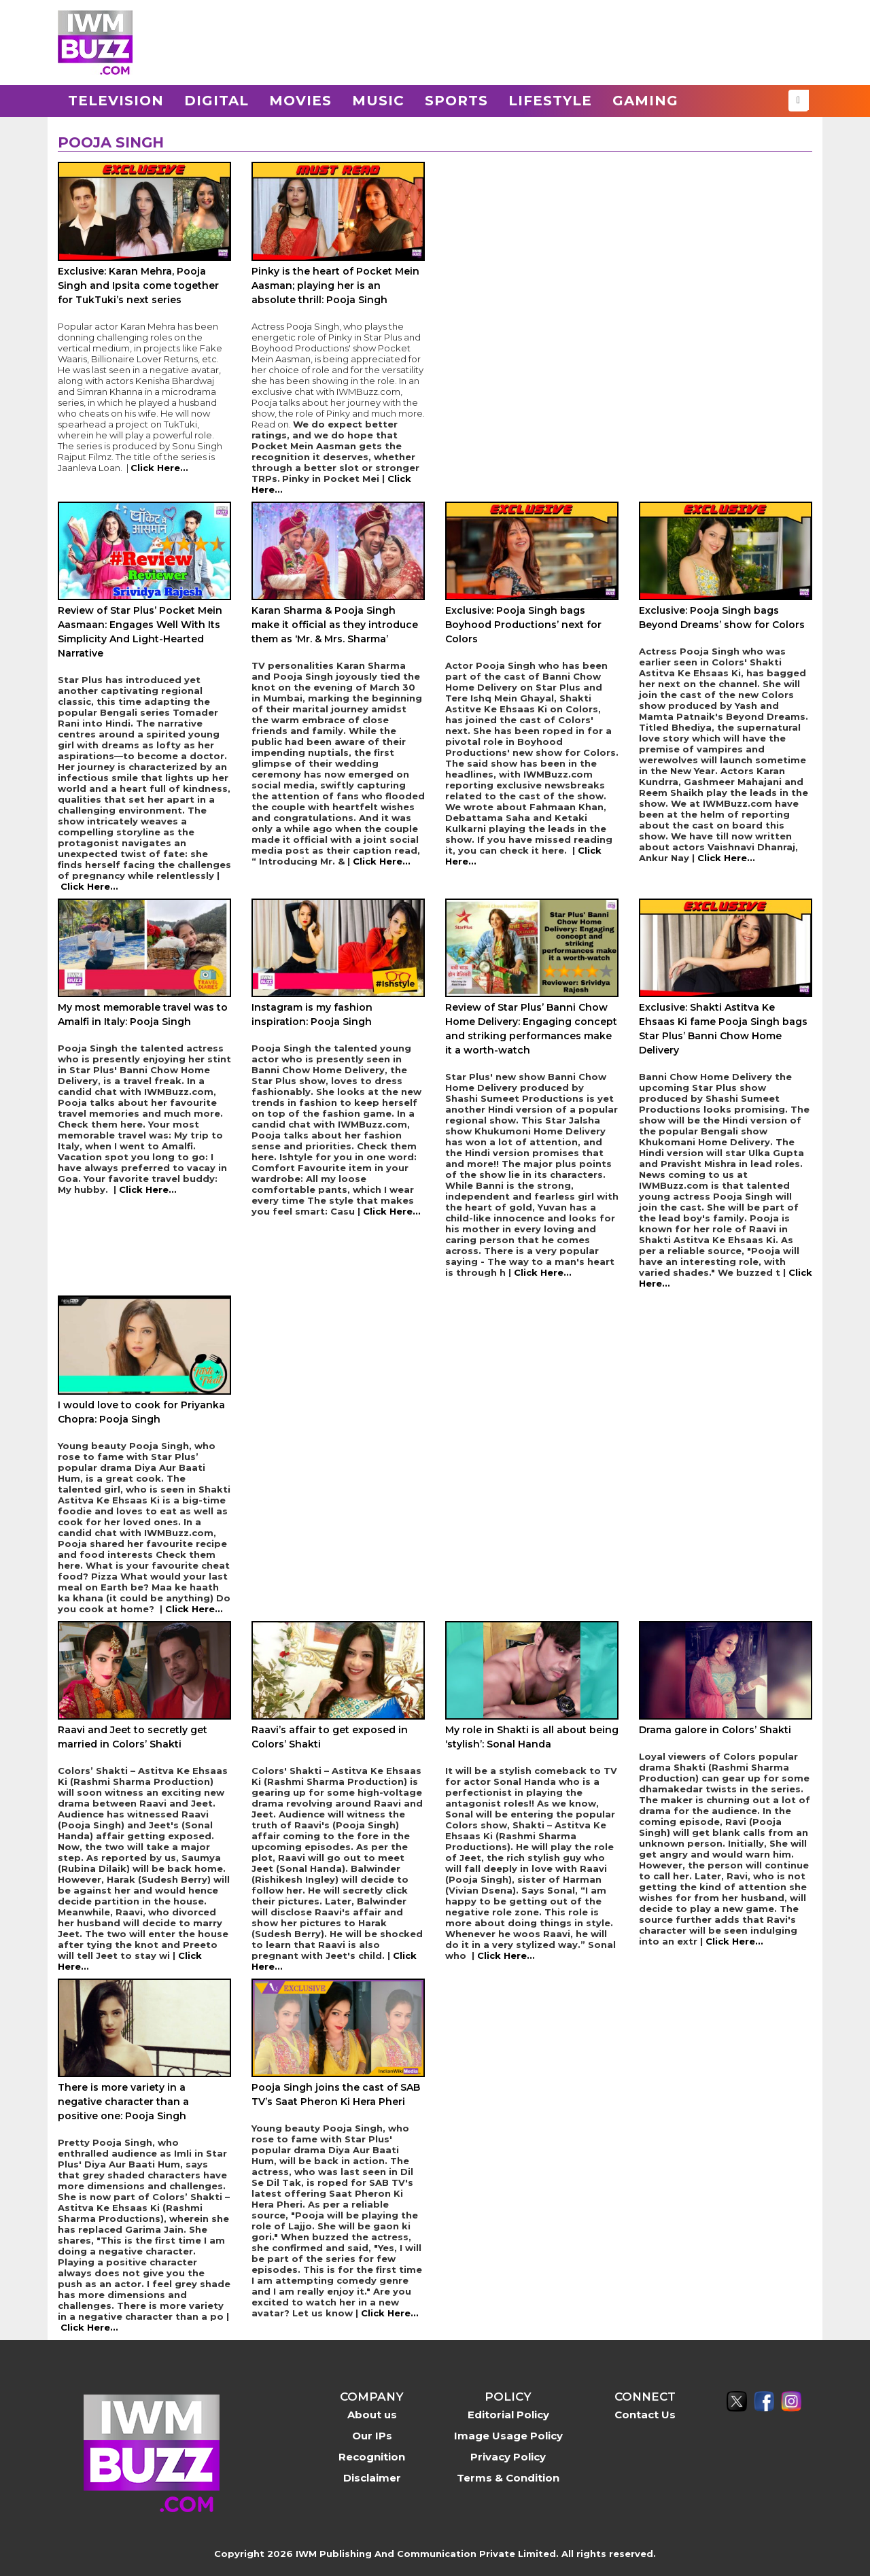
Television (116, 100)
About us (372, 2414)
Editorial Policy (508, 2414)
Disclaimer (372, 2477)
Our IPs (372, 2435)
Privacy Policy (508, 2456)
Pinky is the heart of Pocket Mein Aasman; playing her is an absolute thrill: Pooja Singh (335, 285)
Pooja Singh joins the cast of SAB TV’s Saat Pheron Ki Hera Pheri (335, 2094)
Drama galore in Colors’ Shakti (715, 1730)
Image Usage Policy (508, 2435)
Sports (456, 100)
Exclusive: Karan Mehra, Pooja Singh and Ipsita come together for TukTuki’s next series (138, 285)
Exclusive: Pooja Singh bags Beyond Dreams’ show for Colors (722, 617)
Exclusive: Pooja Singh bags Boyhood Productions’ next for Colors (523, 624)
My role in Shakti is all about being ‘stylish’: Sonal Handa (532, 1737)
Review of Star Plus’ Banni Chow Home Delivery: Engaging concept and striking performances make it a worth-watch (531, 1028)
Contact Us (645, 2414)
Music (378, 100)
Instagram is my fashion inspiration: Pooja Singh (311, 1014)
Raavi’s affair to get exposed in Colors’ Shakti (329, 1737)
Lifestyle (550, 100)
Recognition (371, 2456)
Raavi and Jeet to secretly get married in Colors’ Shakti (132, 1737)
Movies (300, 100)
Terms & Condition (508, 2477)
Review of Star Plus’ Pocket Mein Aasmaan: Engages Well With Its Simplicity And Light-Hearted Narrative (140, 631)
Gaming (645, 100)
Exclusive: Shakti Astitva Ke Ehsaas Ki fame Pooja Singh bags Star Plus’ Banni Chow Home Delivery (723, 1028)
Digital (216, 100)
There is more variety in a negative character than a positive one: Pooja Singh (123, 2101)
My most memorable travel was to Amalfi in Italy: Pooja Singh (143, 1014)
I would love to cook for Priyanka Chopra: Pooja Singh (141, 1412)
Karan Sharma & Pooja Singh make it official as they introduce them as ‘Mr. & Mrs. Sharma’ (334, 624)
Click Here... (159, 467)
